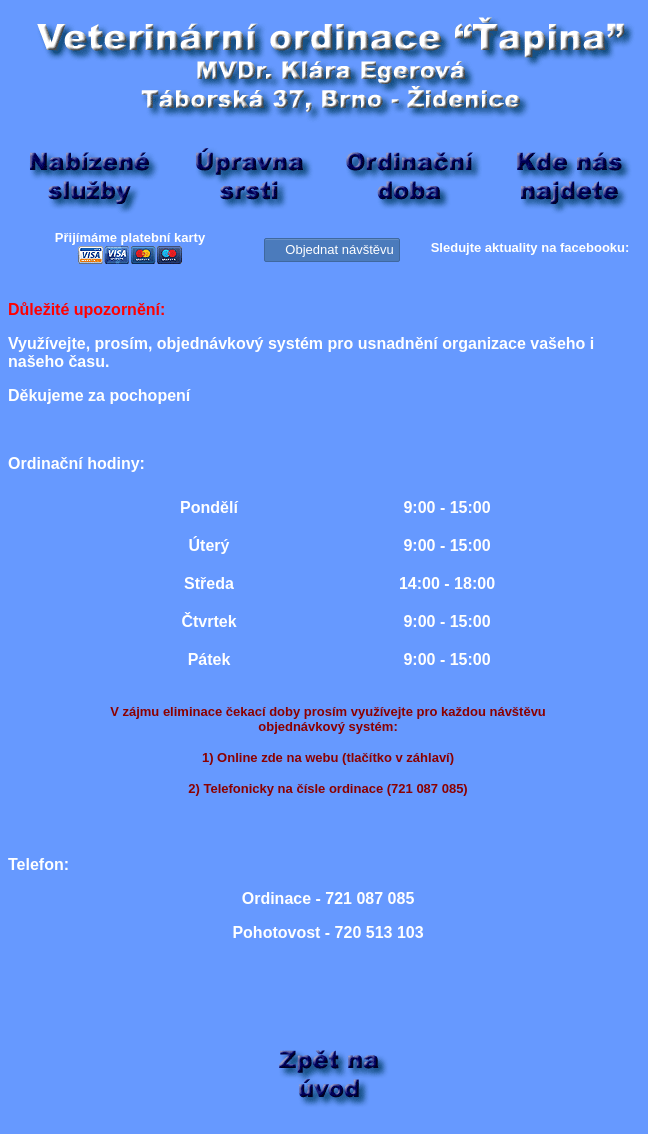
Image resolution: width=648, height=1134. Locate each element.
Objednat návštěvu (331, 248)
